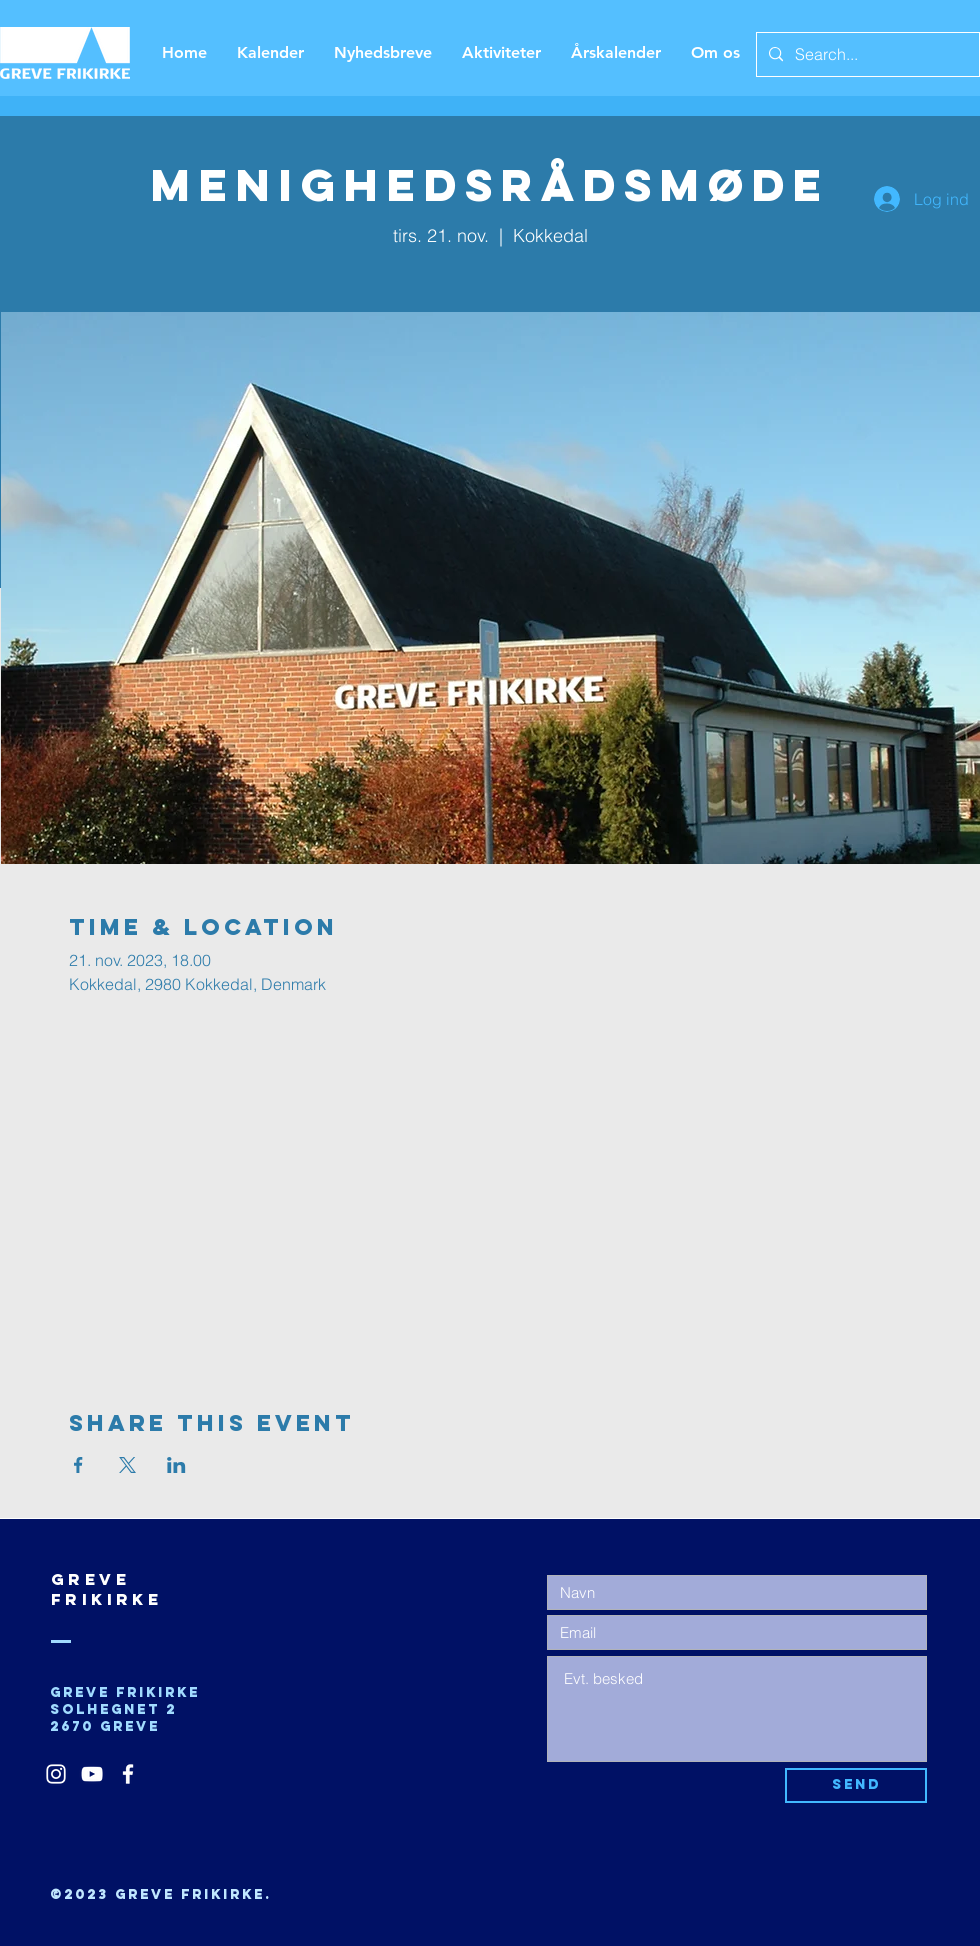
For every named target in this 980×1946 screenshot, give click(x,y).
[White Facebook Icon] (128, 1774)
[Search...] (866, 54)
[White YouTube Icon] (92, 1774)
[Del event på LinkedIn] (176, 1465)
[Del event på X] (127, 1465)
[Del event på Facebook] (78, 1465)
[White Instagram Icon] (56, 1774)
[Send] (856, 1785)
